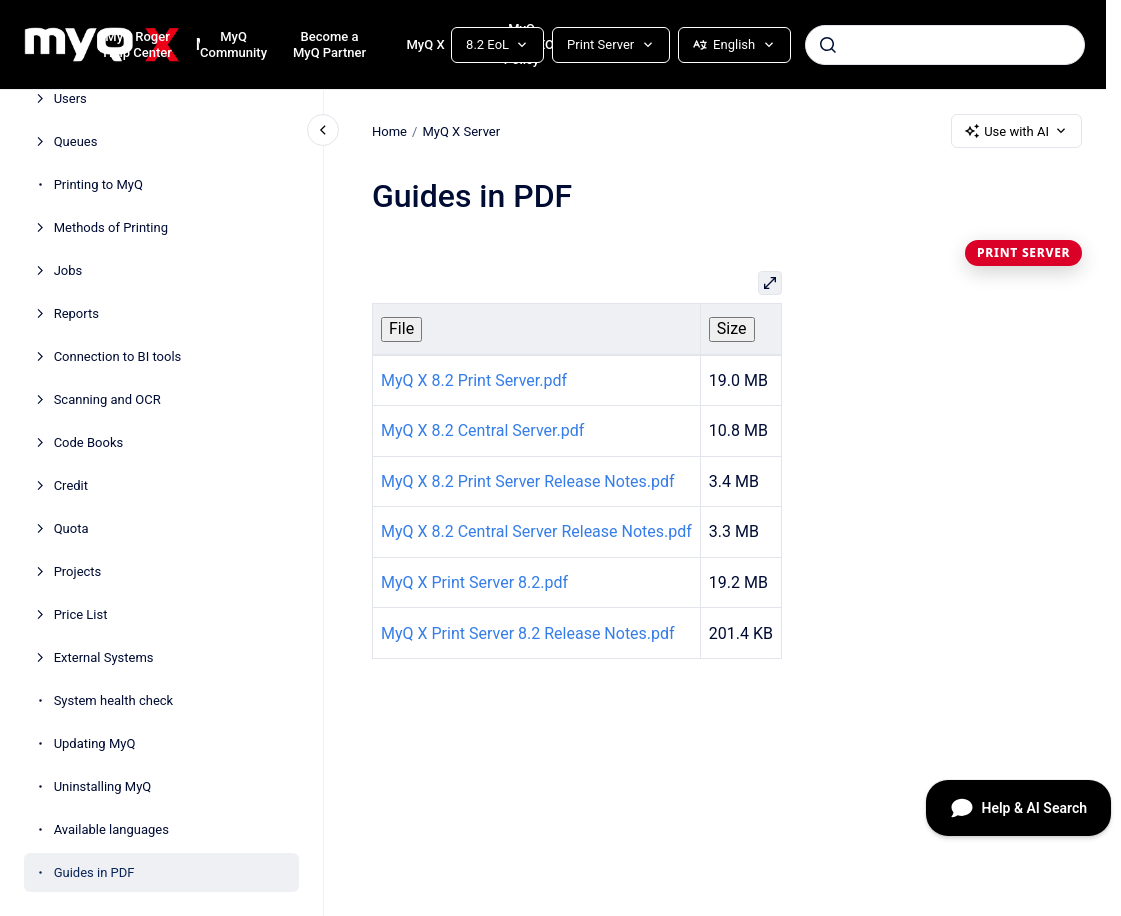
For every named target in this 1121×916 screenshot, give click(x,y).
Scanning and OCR (107, 399)
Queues (76, 141)
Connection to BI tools (118, 356)
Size (732, 328)
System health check (114, 700)
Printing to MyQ (98, 184)
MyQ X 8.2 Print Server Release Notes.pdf (528, 481)
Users (70, 98)
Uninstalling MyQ (103, 786)
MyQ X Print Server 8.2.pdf (474, 582)
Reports (76, 313)
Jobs (68, 270)
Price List (81, 614)
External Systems (104, 657)
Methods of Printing (111, 227)
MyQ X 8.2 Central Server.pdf (482, 430)
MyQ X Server (461, 130)
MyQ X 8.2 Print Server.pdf (474, 380)
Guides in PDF (94, 872)
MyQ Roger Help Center (137, 44)
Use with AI (1016, 131)
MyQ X (425, 44)
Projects (78, 571)
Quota (71, 528)
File (401, 328)
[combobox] (945, 45)
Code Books (89, 442)
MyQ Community (233, 44)
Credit (71, 485)
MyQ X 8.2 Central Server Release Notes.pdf (536, 531)
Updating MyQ (95, 743)
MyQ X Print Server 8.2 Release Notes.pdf (528, 633)
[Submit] (828, 45)
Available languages (111, 829)
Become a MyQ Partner (329, 44)
